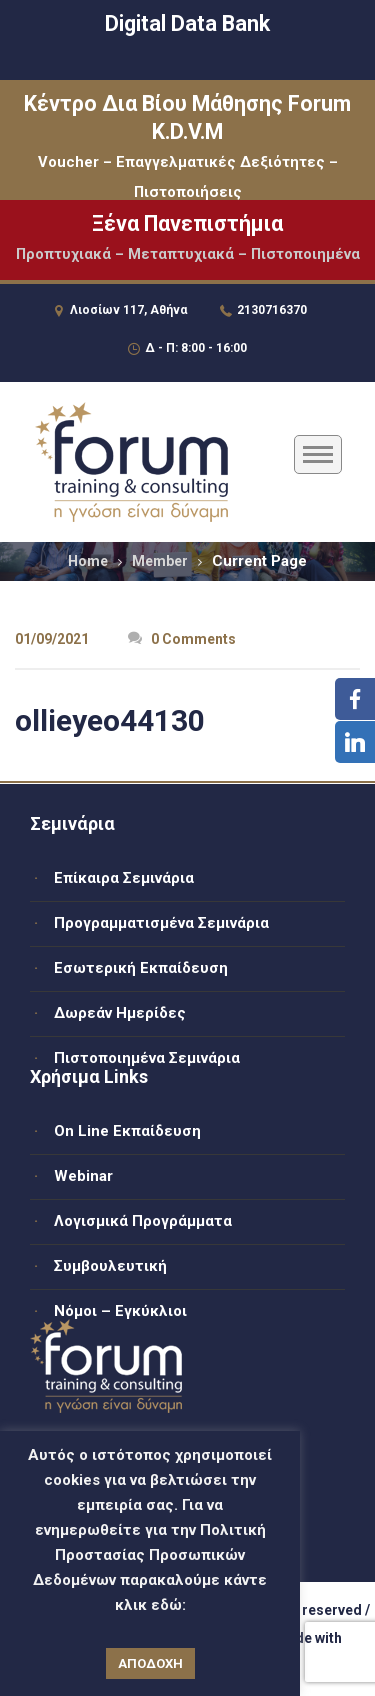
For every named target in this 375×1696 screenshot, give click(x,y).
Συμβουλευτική (110, 1266)
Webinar (83, 1176)
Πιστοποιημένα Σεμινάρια (147, 1058)
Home (88, 561)
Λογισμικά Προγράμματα (143, 1221)
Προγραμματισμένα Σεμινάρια (161, 923)
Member (160, 561)
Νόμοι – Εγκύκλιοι (120, 1311)
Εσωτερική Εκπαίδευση (141, 968)
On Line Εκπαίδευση (127, 1131)
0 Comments (182, 639)
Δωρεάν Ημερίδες (120, 1013)
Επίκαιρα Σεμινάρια (124, 878)
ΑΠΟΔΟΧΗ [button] (150, 1663)
